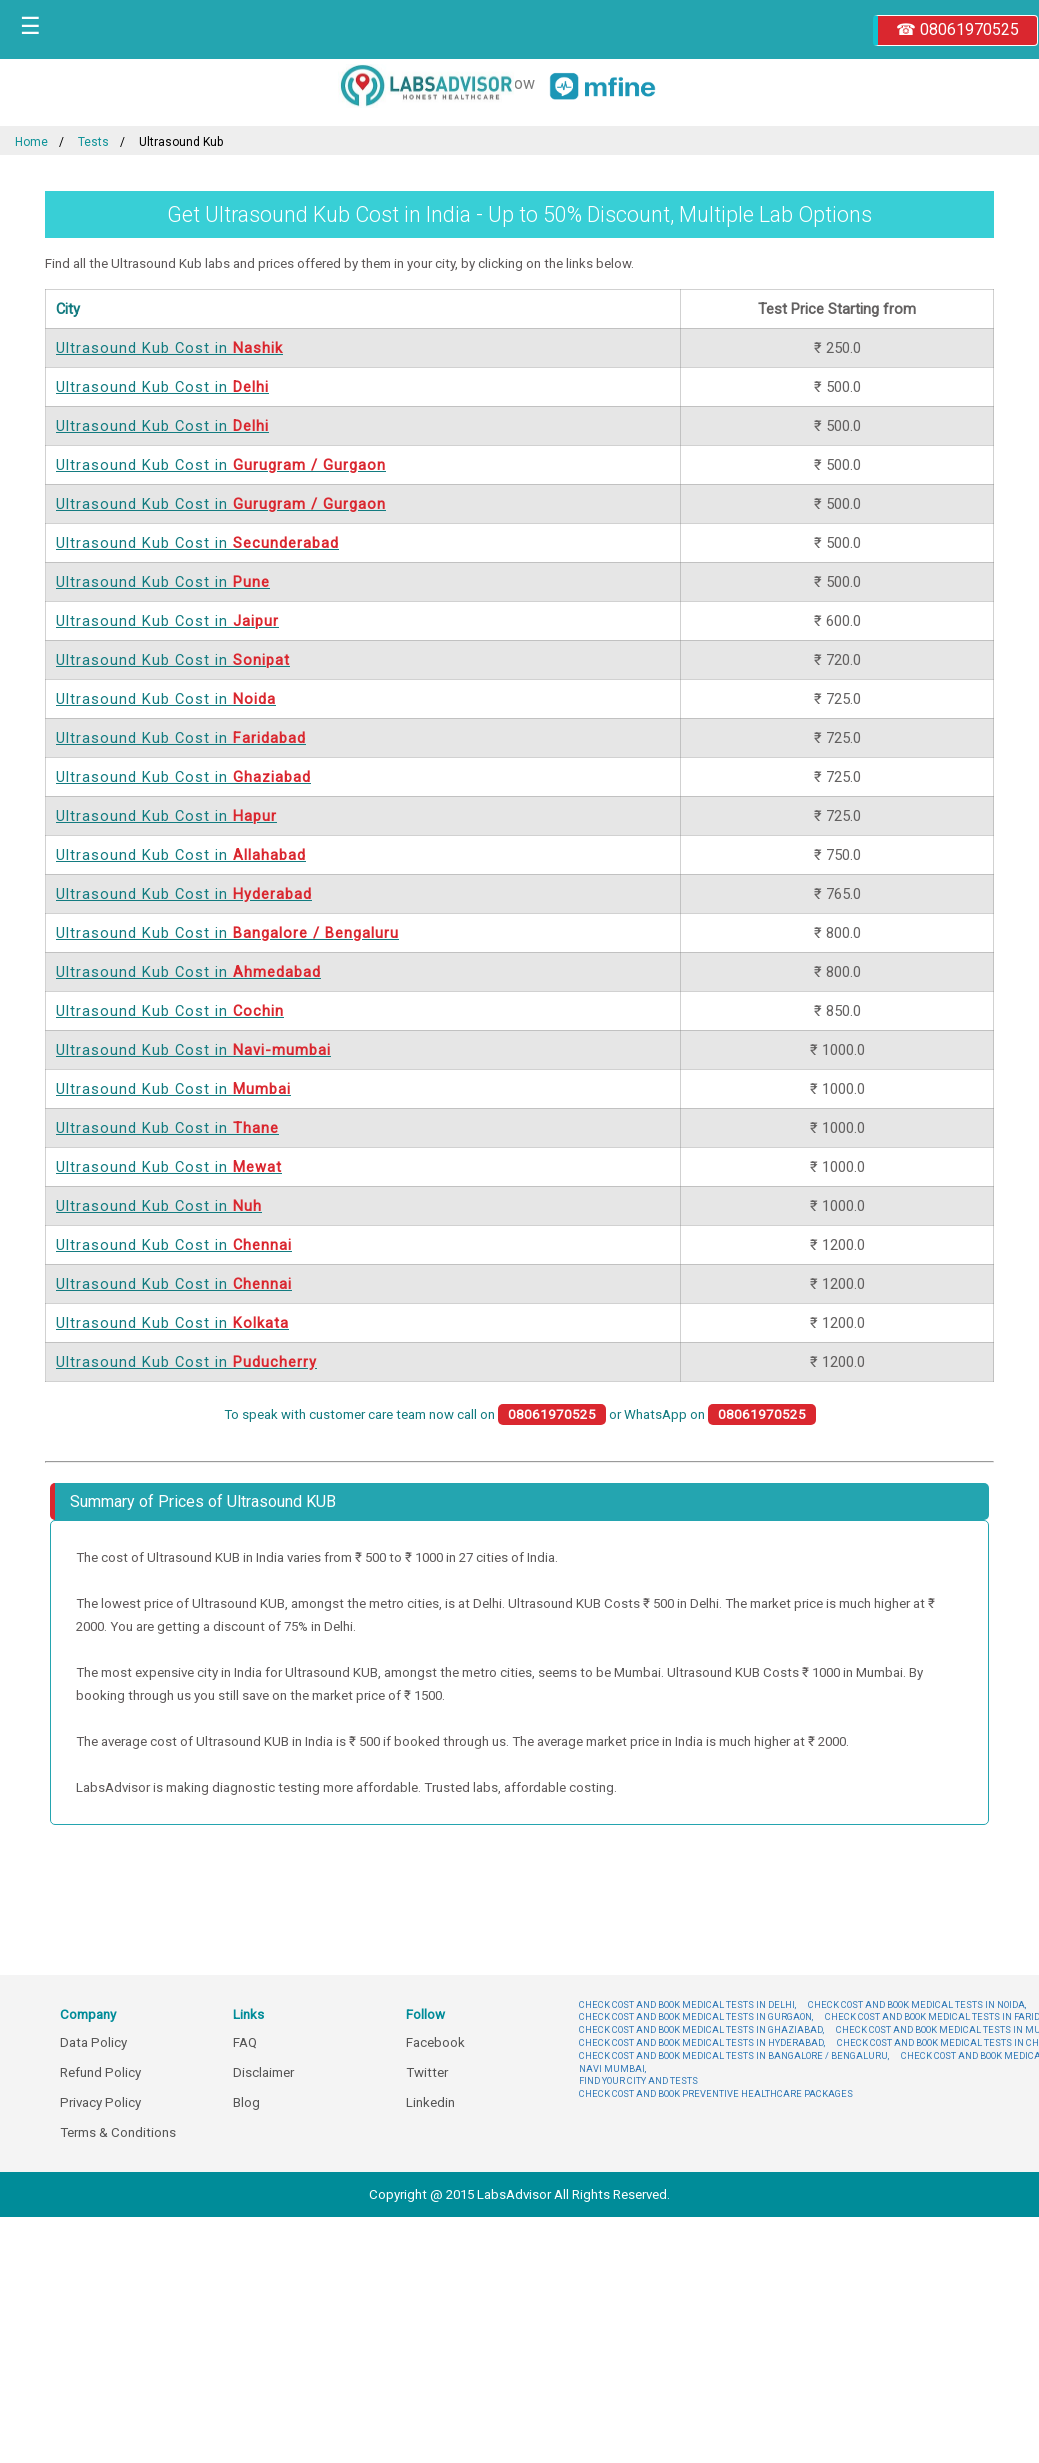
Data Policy (93, 2042)
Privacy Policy (100, 2102)
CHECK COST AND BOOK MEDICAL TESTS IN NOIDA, (917, 2004)
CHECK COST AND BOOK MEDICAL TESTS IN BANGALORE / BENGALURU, (734, 2055)
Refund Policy (100, 2072)
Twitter (427, 2072)
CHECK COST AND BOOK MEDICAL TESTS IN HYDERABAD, (702, 2042)
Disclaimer (263, 2072)
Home (31, 142)
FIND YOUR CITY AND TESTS (638, 2080)
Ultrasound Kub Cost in (169, 348)
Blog (246, 2102)
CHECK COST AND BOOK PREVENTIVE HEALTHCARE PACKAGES (716, 2093)
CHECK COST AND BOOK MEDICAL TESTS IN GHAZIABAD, (701, 2029)
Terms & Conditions (118, 2132)
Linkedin (430, 2102)
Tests (93, 142)
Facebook (435, 2042)
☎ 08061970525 (957, 29)
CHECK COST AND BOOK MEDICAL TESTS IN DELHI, (687, 2004)
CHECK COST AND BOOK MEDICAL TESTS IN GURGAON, (696, 2016)
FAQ (245, 2042)
